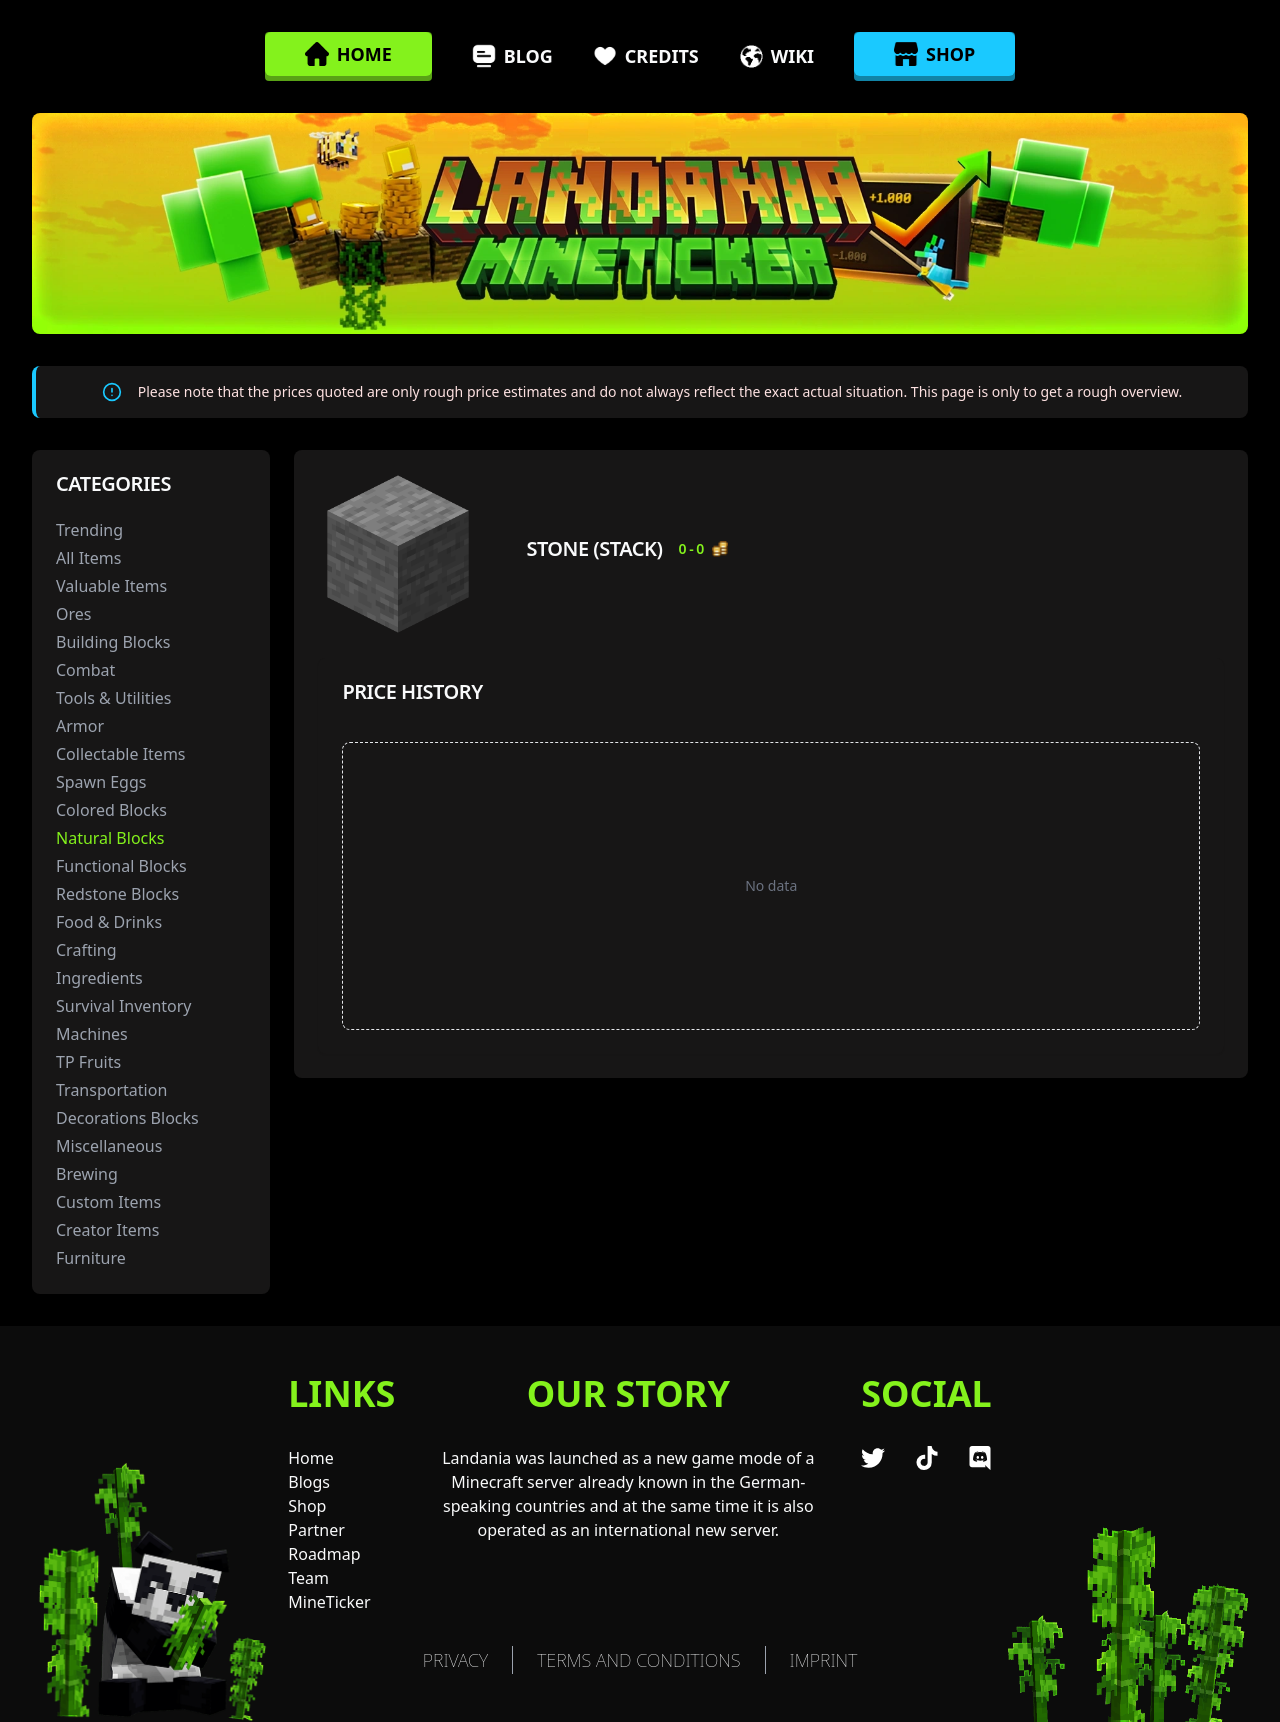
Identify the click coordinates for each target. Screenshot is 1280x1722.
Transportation (111, 1090)
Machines (92, 1034)
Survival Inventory (124, 1006)
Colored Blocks (111, 810)
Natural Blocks (110, 838)
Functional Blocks (121, 866)
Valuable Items (111, 586)
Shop (307, 1506)
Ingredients (99, 978)
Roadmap (324, 1554)
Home (311, 1458)
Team (308, 1578)
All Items (89, 558)
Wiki (776, 56)
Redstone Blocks (117, 894)
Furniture (91, 1258)
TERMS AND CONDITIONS (638, 1660)
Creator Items (107, 1230)
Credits (646, 56)
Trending (89, 530)
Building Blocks (113, 642)
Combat (85, 670)
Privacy (455, 1660)
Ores (73, 614)
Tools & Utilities (113, 698)
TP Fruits (88, 1062)
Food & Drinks (109, 922)
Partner (316, 1530)
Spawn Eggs (101, 782)
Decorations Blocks (127, 1118)
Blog (512, 56)
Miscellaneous (109, 1146)
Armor (80, 726)
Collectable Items (121, 754)
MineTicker (329, 1602)
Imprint (824, 1660)
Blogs (309, 1482)
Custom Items (108, 1202)
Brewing (87, 1174)
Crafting (86, 950)
